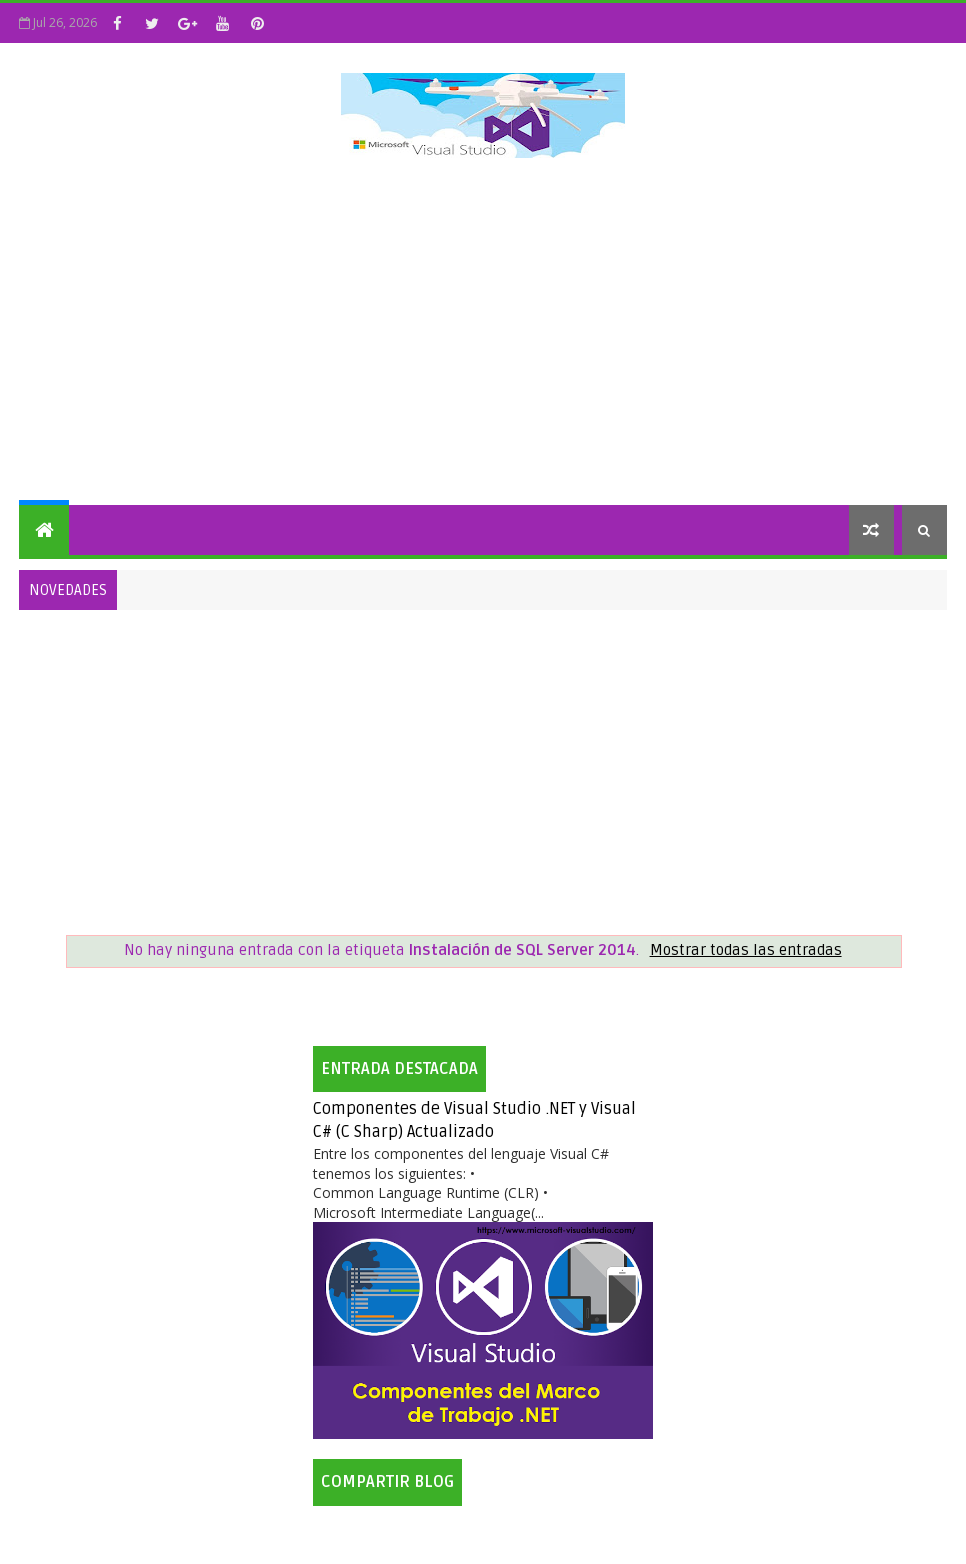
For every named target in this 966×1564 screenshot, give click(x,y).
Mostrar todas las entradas (746, 950)
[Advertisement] (482, 335)
